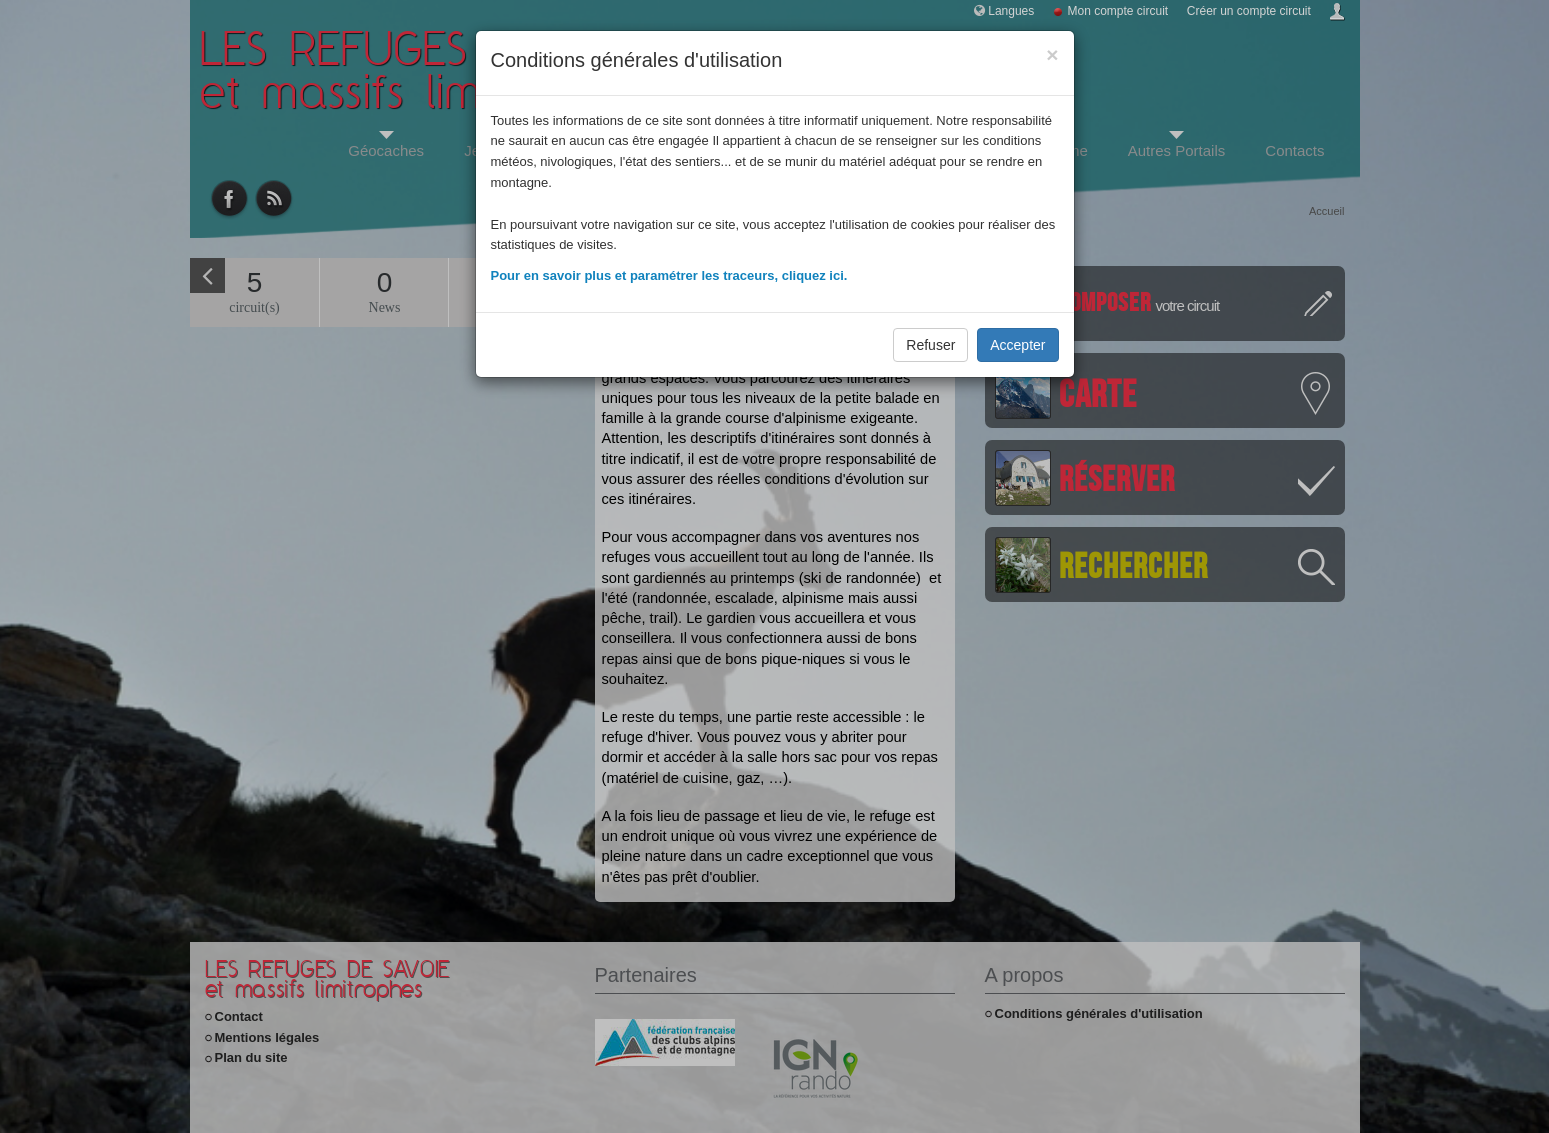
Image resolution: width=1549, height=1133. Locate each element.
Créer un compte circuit (1249, 11)
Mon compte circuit (1118, 11)
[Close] (1052, 54)
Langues (1011, 11)
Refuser (930, 345)
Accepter (1017, 345)
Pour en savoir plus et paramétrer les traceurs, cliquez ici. (669, 275)
